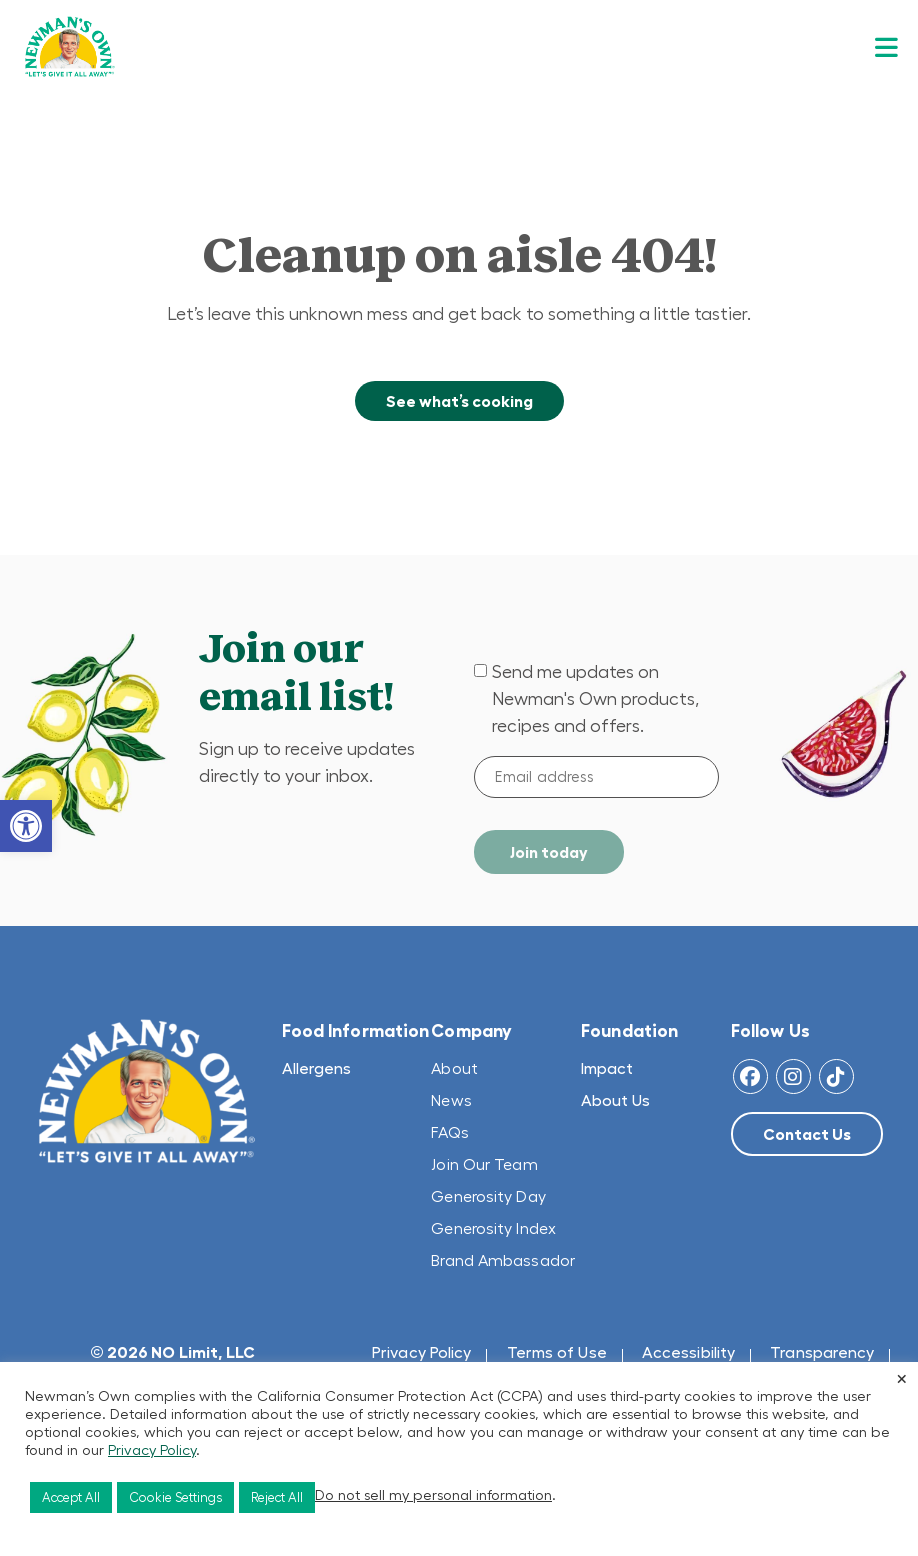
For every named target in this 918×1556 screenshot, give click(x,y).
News (451, 1100)
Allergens (316, 1068)
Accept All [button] (71, 1497)
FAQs (449, 1132)
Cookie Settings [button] (175, 1497)
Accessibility (688, 1352)
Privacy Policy (421, 1352)
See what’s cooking (459, 401)
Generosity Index (493, 1228)
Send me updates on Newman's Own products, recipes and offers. (595, 699)
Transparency (822, 1352)
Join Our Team (484, 1164)
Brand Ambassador (503, 1260)
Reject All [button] (277, 1497)
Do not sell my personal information (433, 1495)
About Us (615, 1100)
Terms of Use (557, 1352)
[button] (26, 826)
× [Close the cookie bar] (902, 1378)
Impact (607, 1068)
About (454, 1068)
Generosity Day (488, 1196)
